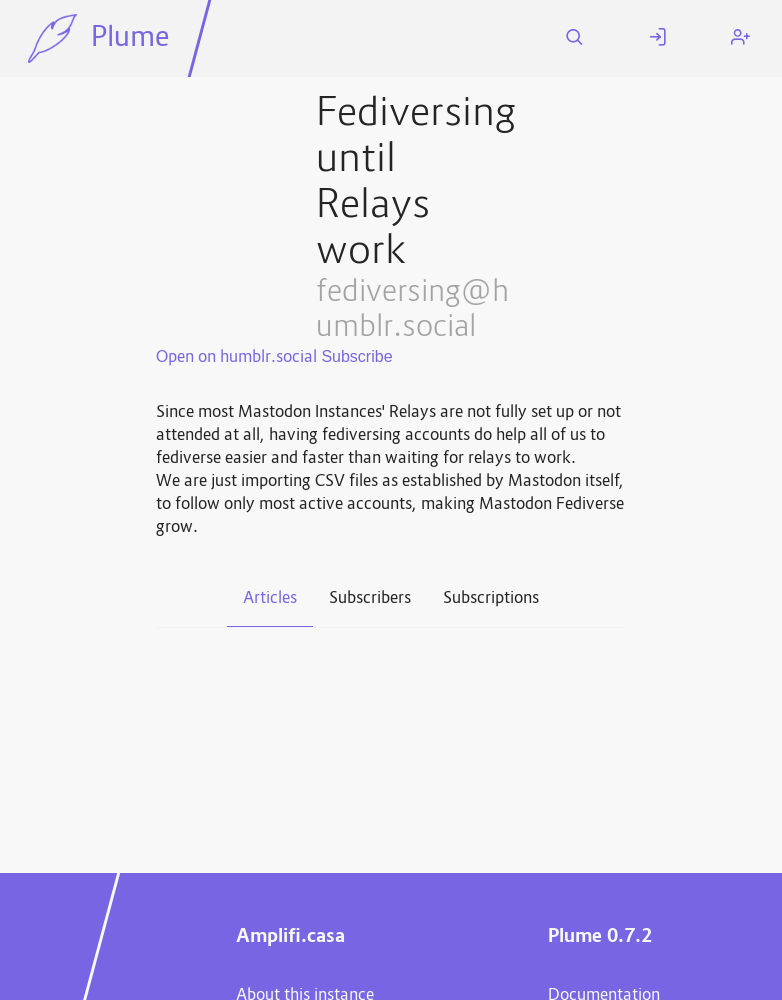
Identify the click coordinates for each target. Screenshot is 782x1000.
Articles (270, 599)
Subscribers (370, 599)
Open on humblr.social (236, 358)
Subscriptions (491, 599)
